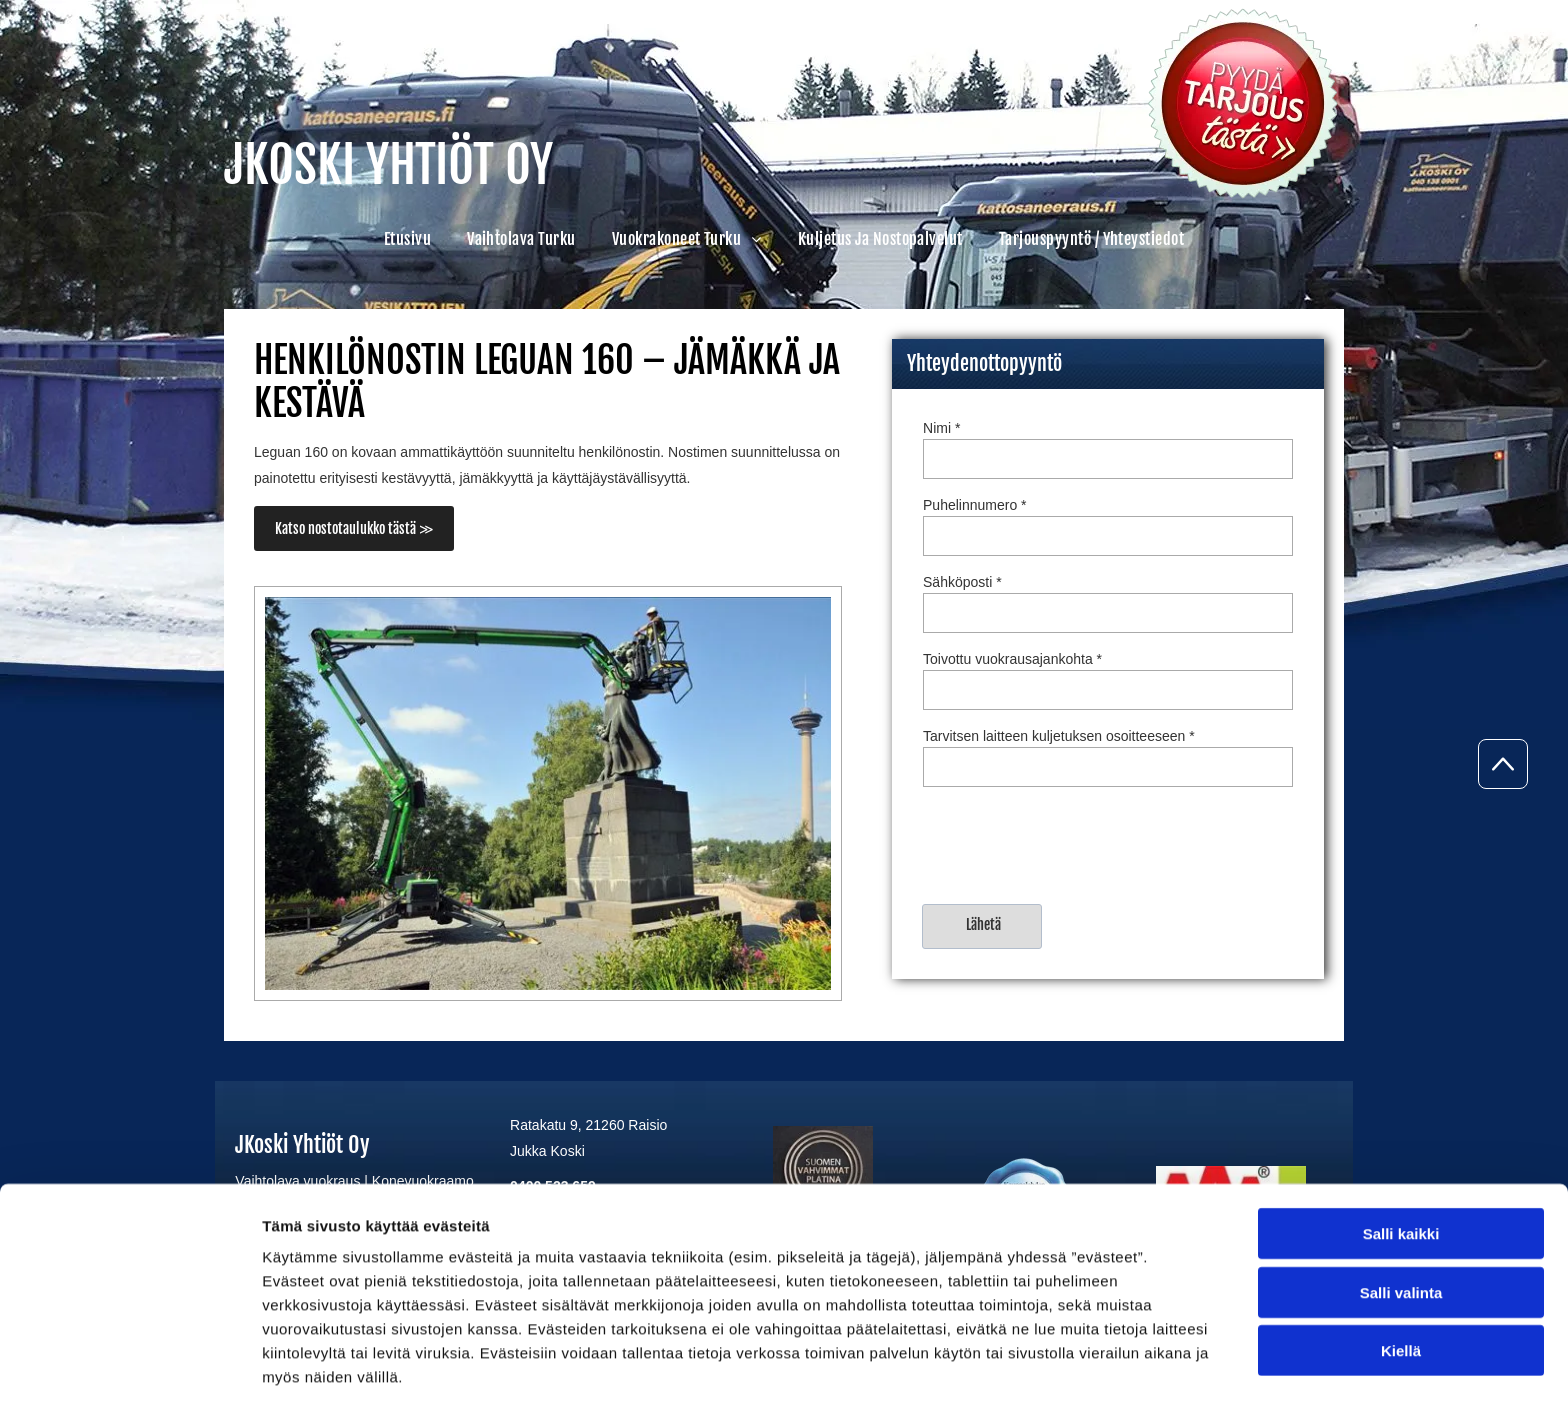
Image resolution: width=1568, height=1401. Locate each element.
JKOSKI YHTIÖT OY (388, 165)
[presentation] (1075, 844)
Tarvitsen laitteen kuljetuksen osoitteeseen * (1059, 736)
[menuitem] (407, 239)
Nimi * (941, 428)
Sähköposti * (962, 582)
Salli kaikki (1401, 1154)
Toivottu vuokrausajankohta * (1012, 659)
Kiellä (1401, 1271)
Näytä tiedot (1069, 1361)
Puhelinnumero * (975, 505)
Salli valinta (1401, 1212)
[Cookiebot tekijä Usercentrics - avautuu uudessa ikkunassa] (129, 1362)
